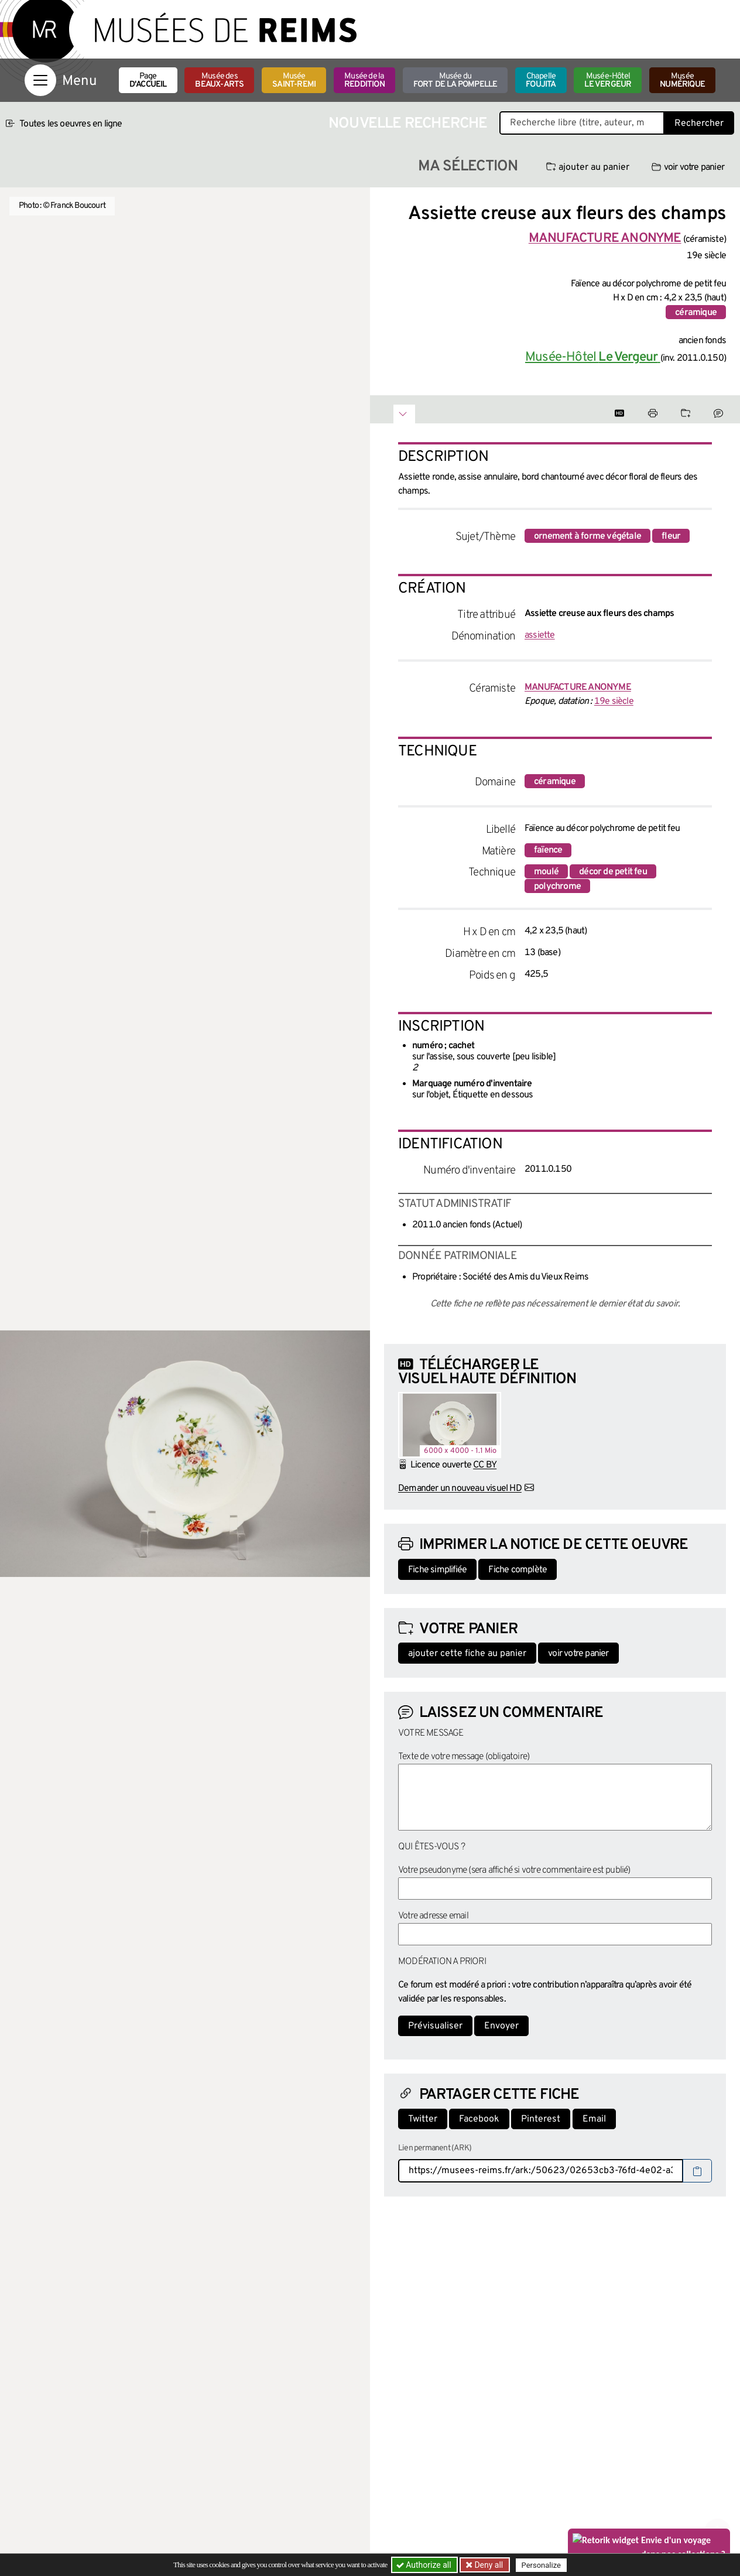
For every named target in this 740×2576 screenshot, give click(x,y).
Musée (294, 80)
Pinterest (540, 2119)
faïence (548, 850)
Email (594, 2119)
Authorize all (424, 2565)
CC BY (484, 1465)
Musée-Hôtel (607, 80)
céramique (696, 313)
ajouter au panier (587, 167)
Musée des (219, 80)
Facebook (479, 2119)
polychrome (557, 886)
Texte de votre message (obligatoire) (463, 1757)
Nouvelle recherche (408, 124)
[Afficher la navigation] (40, 80)
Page (148, 80)
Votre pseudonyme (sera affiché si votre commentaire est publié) (514, 1870)
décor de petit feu (613, 872)
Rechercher (699, 123)
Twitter (422, 2119)
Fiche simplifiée (437, 1570)
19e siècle (613, 701)
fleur (671, 536)
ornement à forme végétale (587, 536)
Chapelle (541, 80)
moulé (546, 872)
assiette (540, 635)
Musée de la (364, 80)
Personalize (541, 2565)
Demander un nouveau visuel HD (460, 1488)
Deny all (487, 2565)
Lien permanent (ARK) (434, 2148)
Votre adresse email (433, 1916)
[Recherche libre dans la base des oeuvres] (581, 123)
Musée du (455, 80)
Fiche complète (517, 1570)
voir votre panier (688, 167)
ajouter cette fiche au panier (467, 1654)
